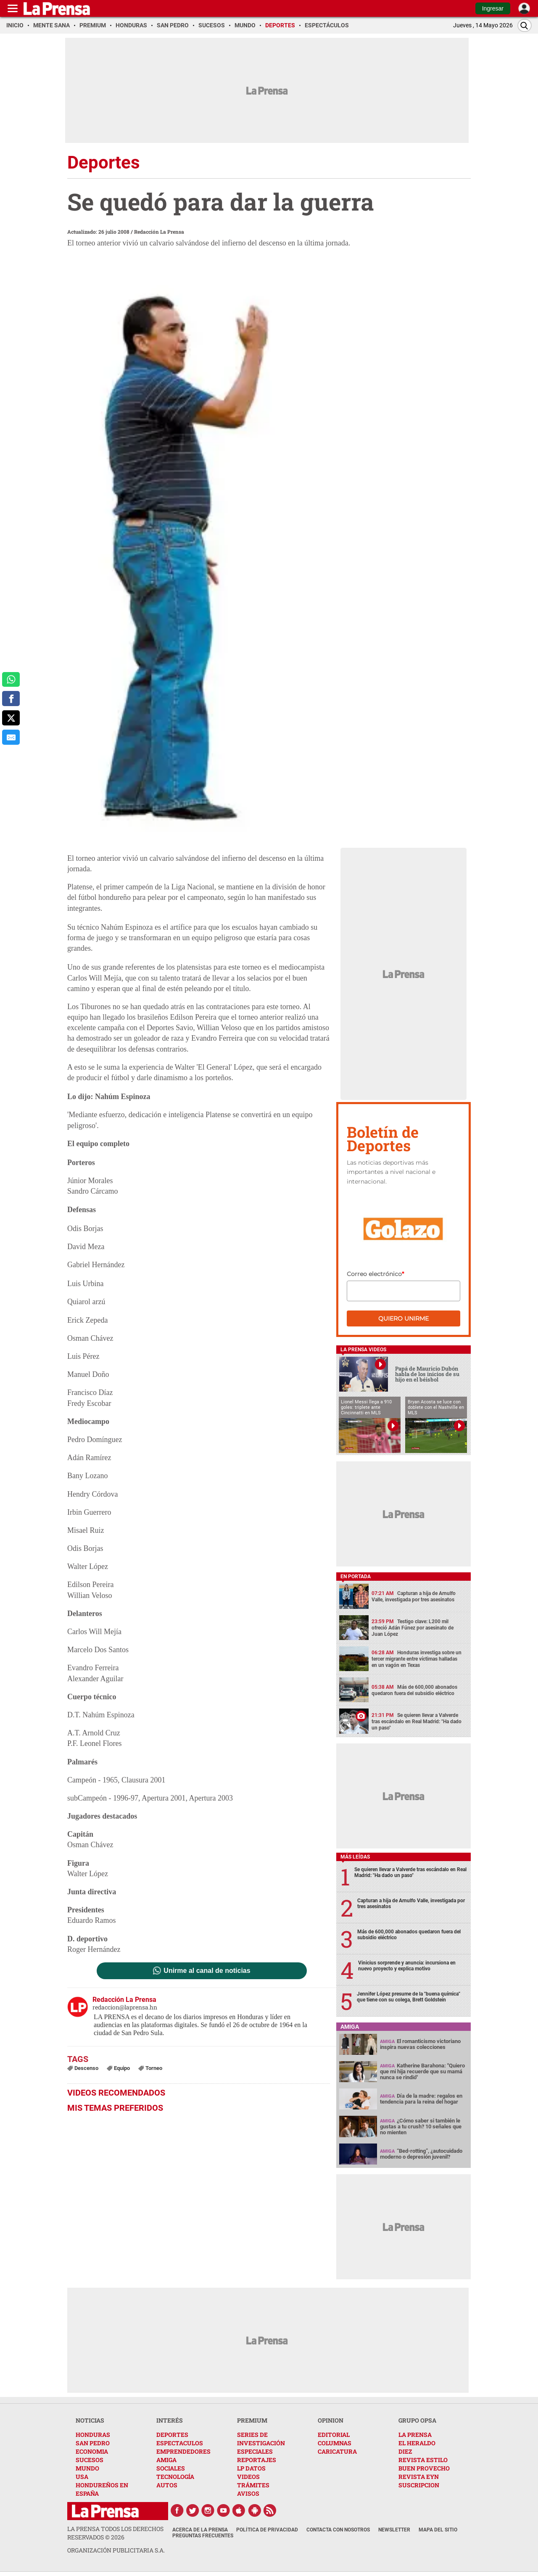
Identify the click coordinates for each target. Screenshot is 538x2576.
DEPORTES (172, 2435)
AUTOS (166, 2485)
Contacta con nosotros (338, 2530)
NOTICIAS (90, 2420)
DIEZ (405, 2451)
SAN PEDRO (93, 2443)
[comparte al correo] (11, 737)
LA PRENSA (415, 2435)
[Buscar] (524, 25)
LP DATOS (251, 2468)
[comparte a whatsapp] (11, 679)
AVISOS (248, 2493)
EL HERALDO (416, 2443)
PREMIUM (252, 2420)
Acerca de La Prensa (200, 2530)
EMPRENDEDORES (183, 2451)
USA (82, 2477)
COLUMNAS (334, 2443)
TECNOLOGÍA (175, 2477)
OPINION (330, 2420)
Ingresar (493, 8)
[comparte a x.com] (11, 717)
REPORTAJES (256, 2460)
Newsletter (394, 2530)
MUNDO (87, 2468)
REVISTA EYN (418, 2477)
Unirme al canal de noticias (207, 1970)
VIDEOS (248, 2477)
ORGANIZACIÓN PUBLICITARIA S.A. (116, 2550)
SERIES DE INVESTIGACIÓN (261, 2439)
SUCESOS (89, 2460)
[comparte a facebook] (11, 698)
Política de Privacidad (267, 2530)
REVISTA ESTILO (423, 2460)
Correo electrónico (375, 1274)
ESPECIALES (255, 2451)
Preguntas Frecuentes (202, 2536)
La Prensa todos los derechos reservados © (115, 2533)
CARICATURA (337, 2451)
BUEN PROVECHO (424, 2468)
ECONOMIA (92, 2451)
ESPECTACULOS (179, 2443)
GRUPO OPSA (417, 2420)
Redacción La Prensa (159, 231)
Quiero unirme (403, 1318)
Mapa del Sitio (438, 2530)
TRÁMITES (253, 2485)
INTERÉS (169, 2420)
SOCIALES (170, 2468)
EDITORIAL (334, 2435)
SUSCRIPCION (418, 2485)
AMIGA (166, 2460)
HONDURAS (93, 2435)
